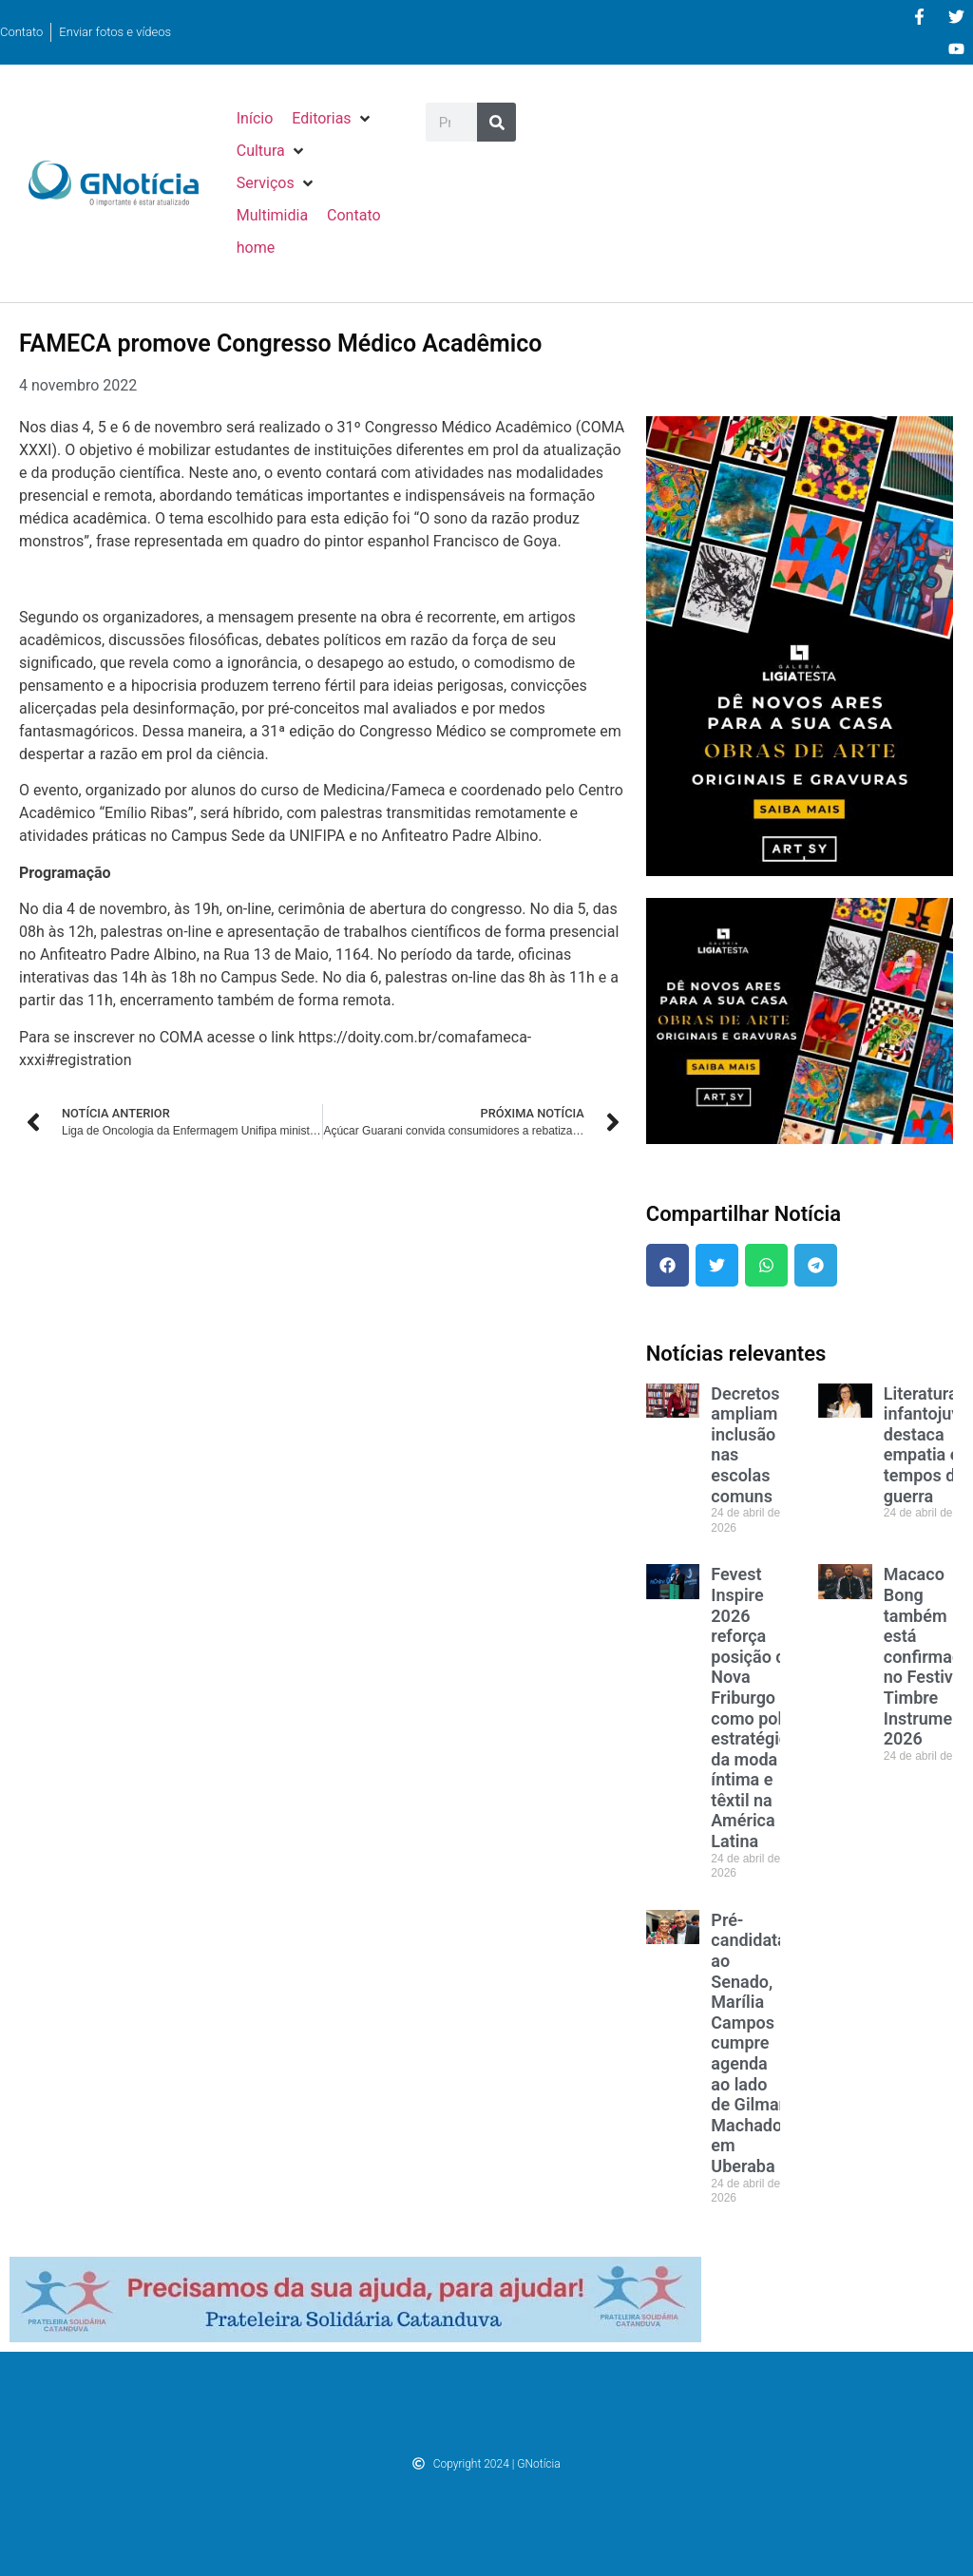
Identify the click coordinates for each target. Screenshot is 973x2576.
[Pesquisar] (496, 122)
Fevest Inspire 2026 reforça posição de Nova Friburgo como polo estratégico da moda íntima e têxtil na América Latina (754, 1707)
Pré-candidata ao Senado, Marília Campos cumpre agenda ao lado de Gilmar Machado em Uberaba (748, 2043)
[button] (332, 119)
